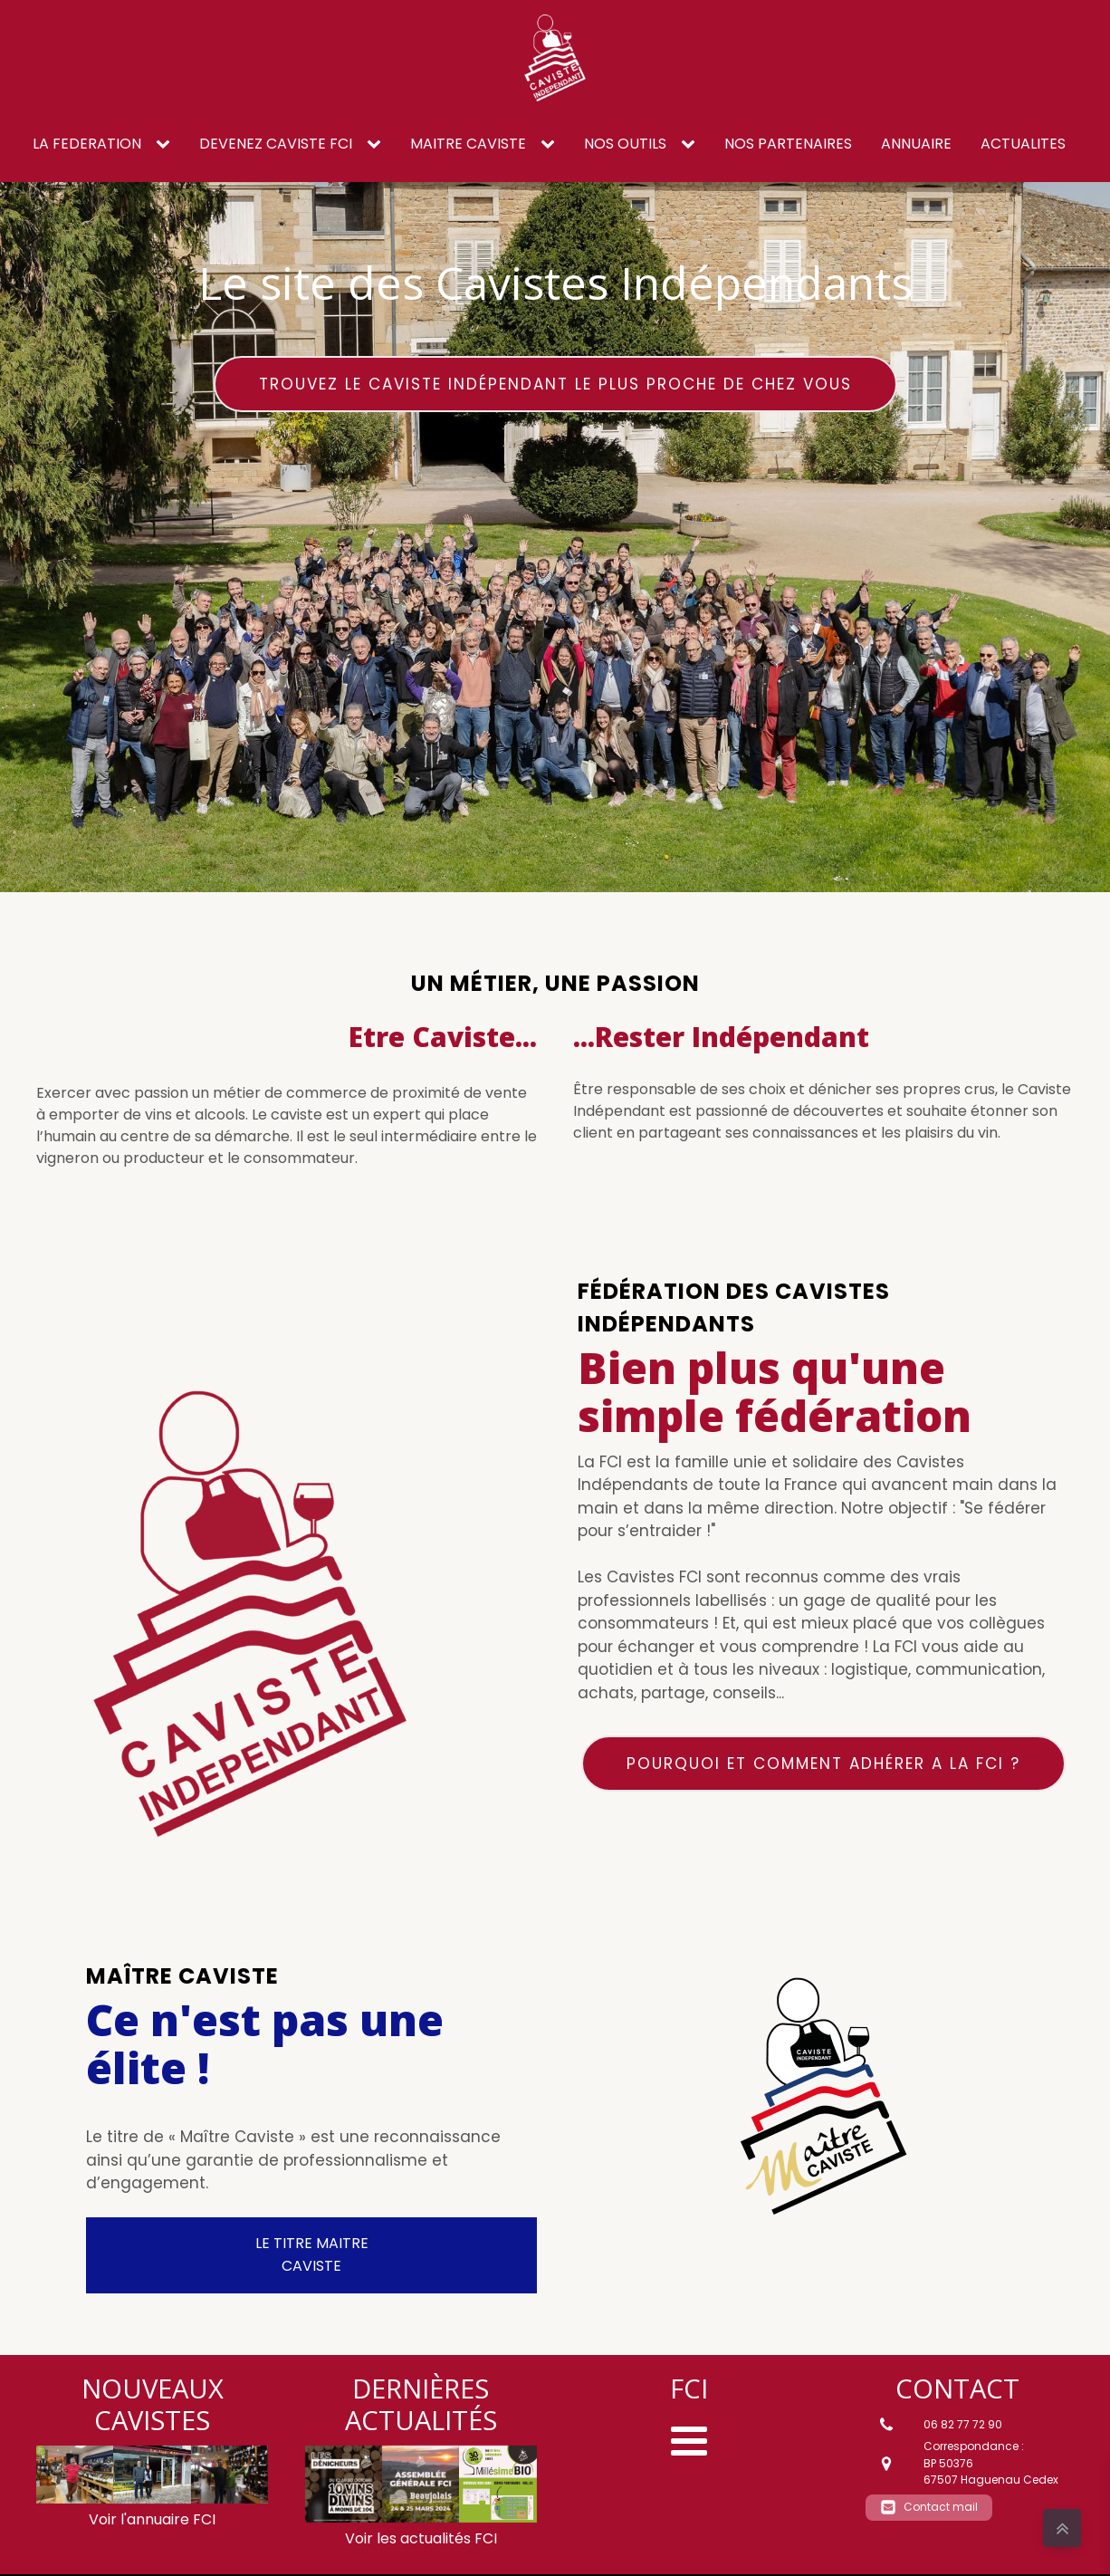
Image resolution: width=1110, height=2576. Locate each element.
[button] (929, 2507)
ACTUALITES (1023, 143)
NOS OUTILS (625, 143)
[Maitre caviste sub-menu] (551, 145)
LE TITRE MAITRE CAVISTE (311, 2254)
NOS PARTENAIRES (788, 143)
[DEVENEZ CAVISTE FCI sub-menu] (377, 145)
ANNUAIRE (916, 143)
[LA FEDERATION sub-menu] (166, 145)
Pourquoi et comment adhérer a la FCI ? (823, 1763)
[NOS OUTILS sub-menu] (692, 145)
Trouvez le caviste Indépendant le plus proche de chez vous (555, 384)
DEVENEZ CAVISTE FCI (275, 143)
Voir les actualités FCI (421, 2538)
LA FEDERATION (87, 143)
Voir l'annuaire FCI (152, 2519)
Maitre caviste (468, 143)
